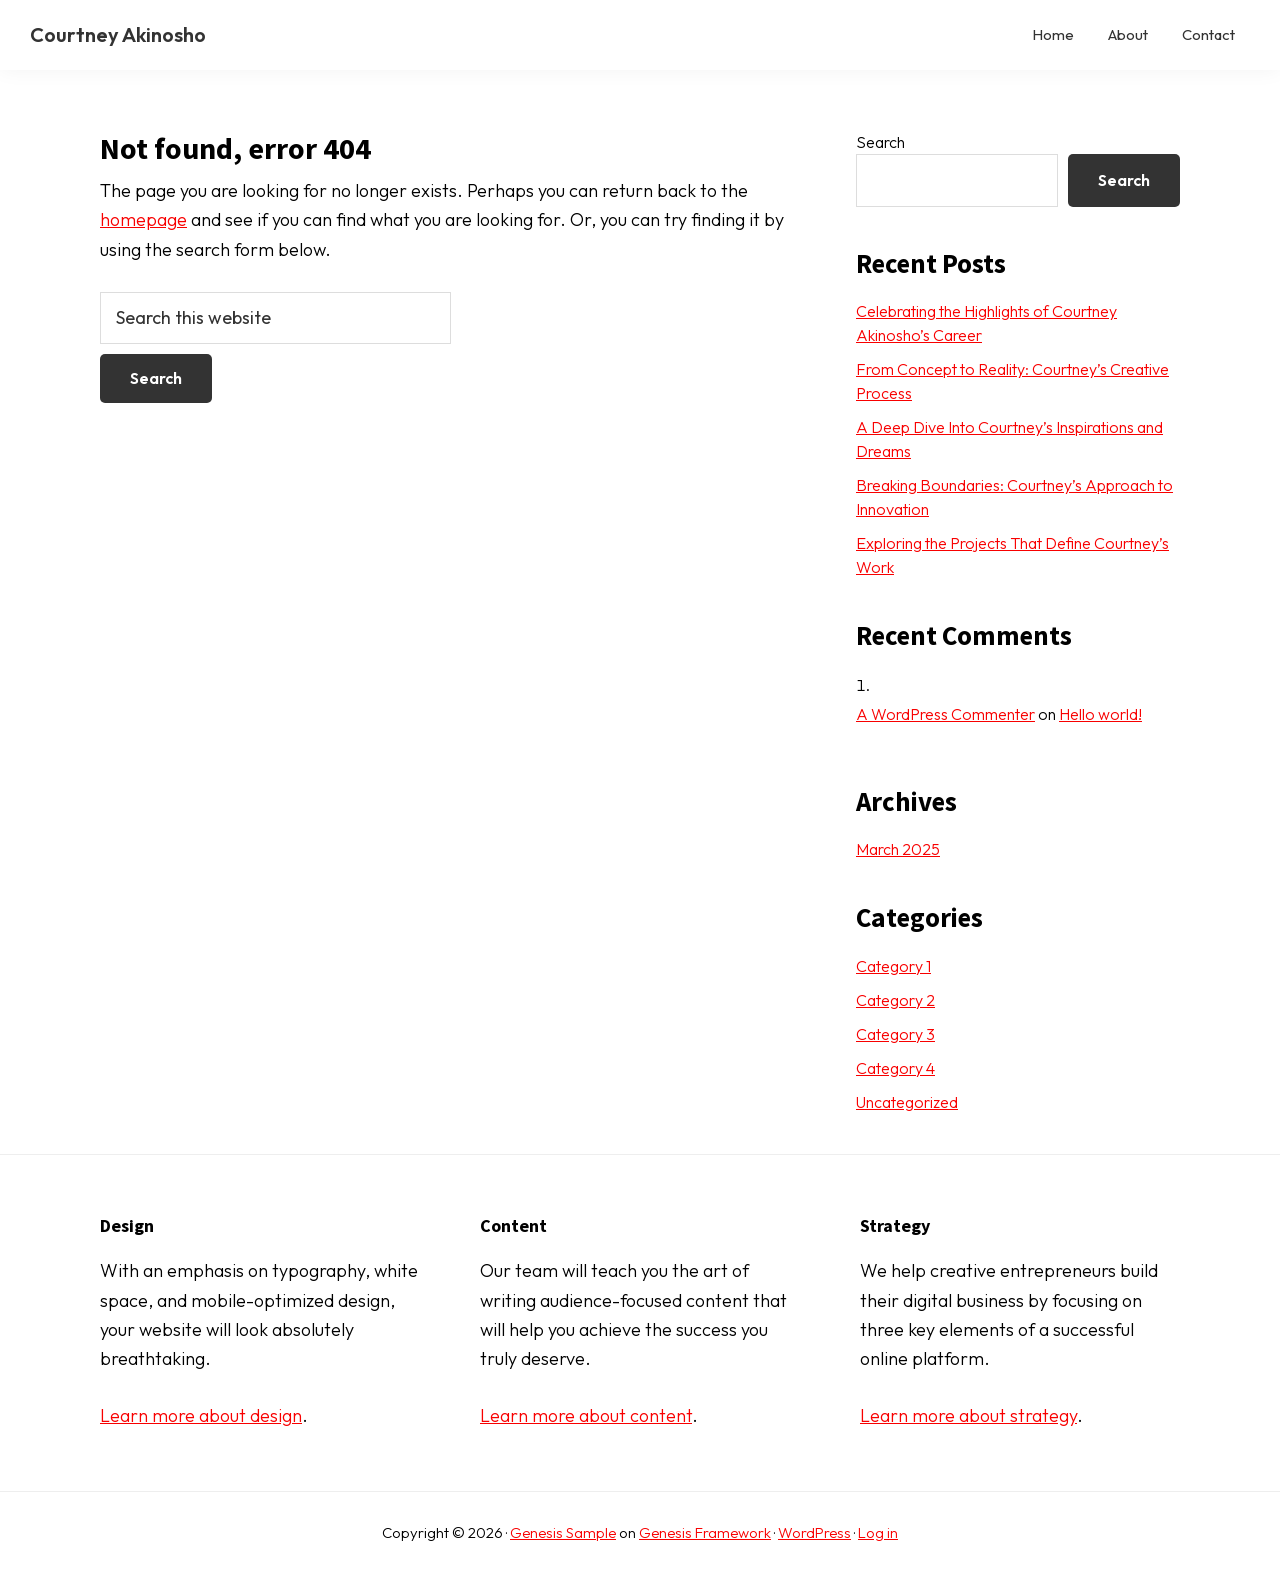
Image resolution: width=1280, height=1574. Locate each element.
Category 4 (895, 1068)
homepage (143, 219)
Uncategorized (907, 1102)
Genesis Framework (705, 1532)
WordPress (814, 1532)
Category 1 (893, 966)
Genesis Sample (563, 1532)
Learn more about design (201, 1415)
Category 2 (895, 1000)
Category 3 (895, 1034)
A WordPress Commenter (945, 714)
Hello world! (1100, 714)
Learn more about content (586, 1415)
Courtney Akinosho (118, 34)
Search (880, 142)
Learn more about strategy (968, 1415)
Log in (878, 1532)
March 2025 (898, 849)
